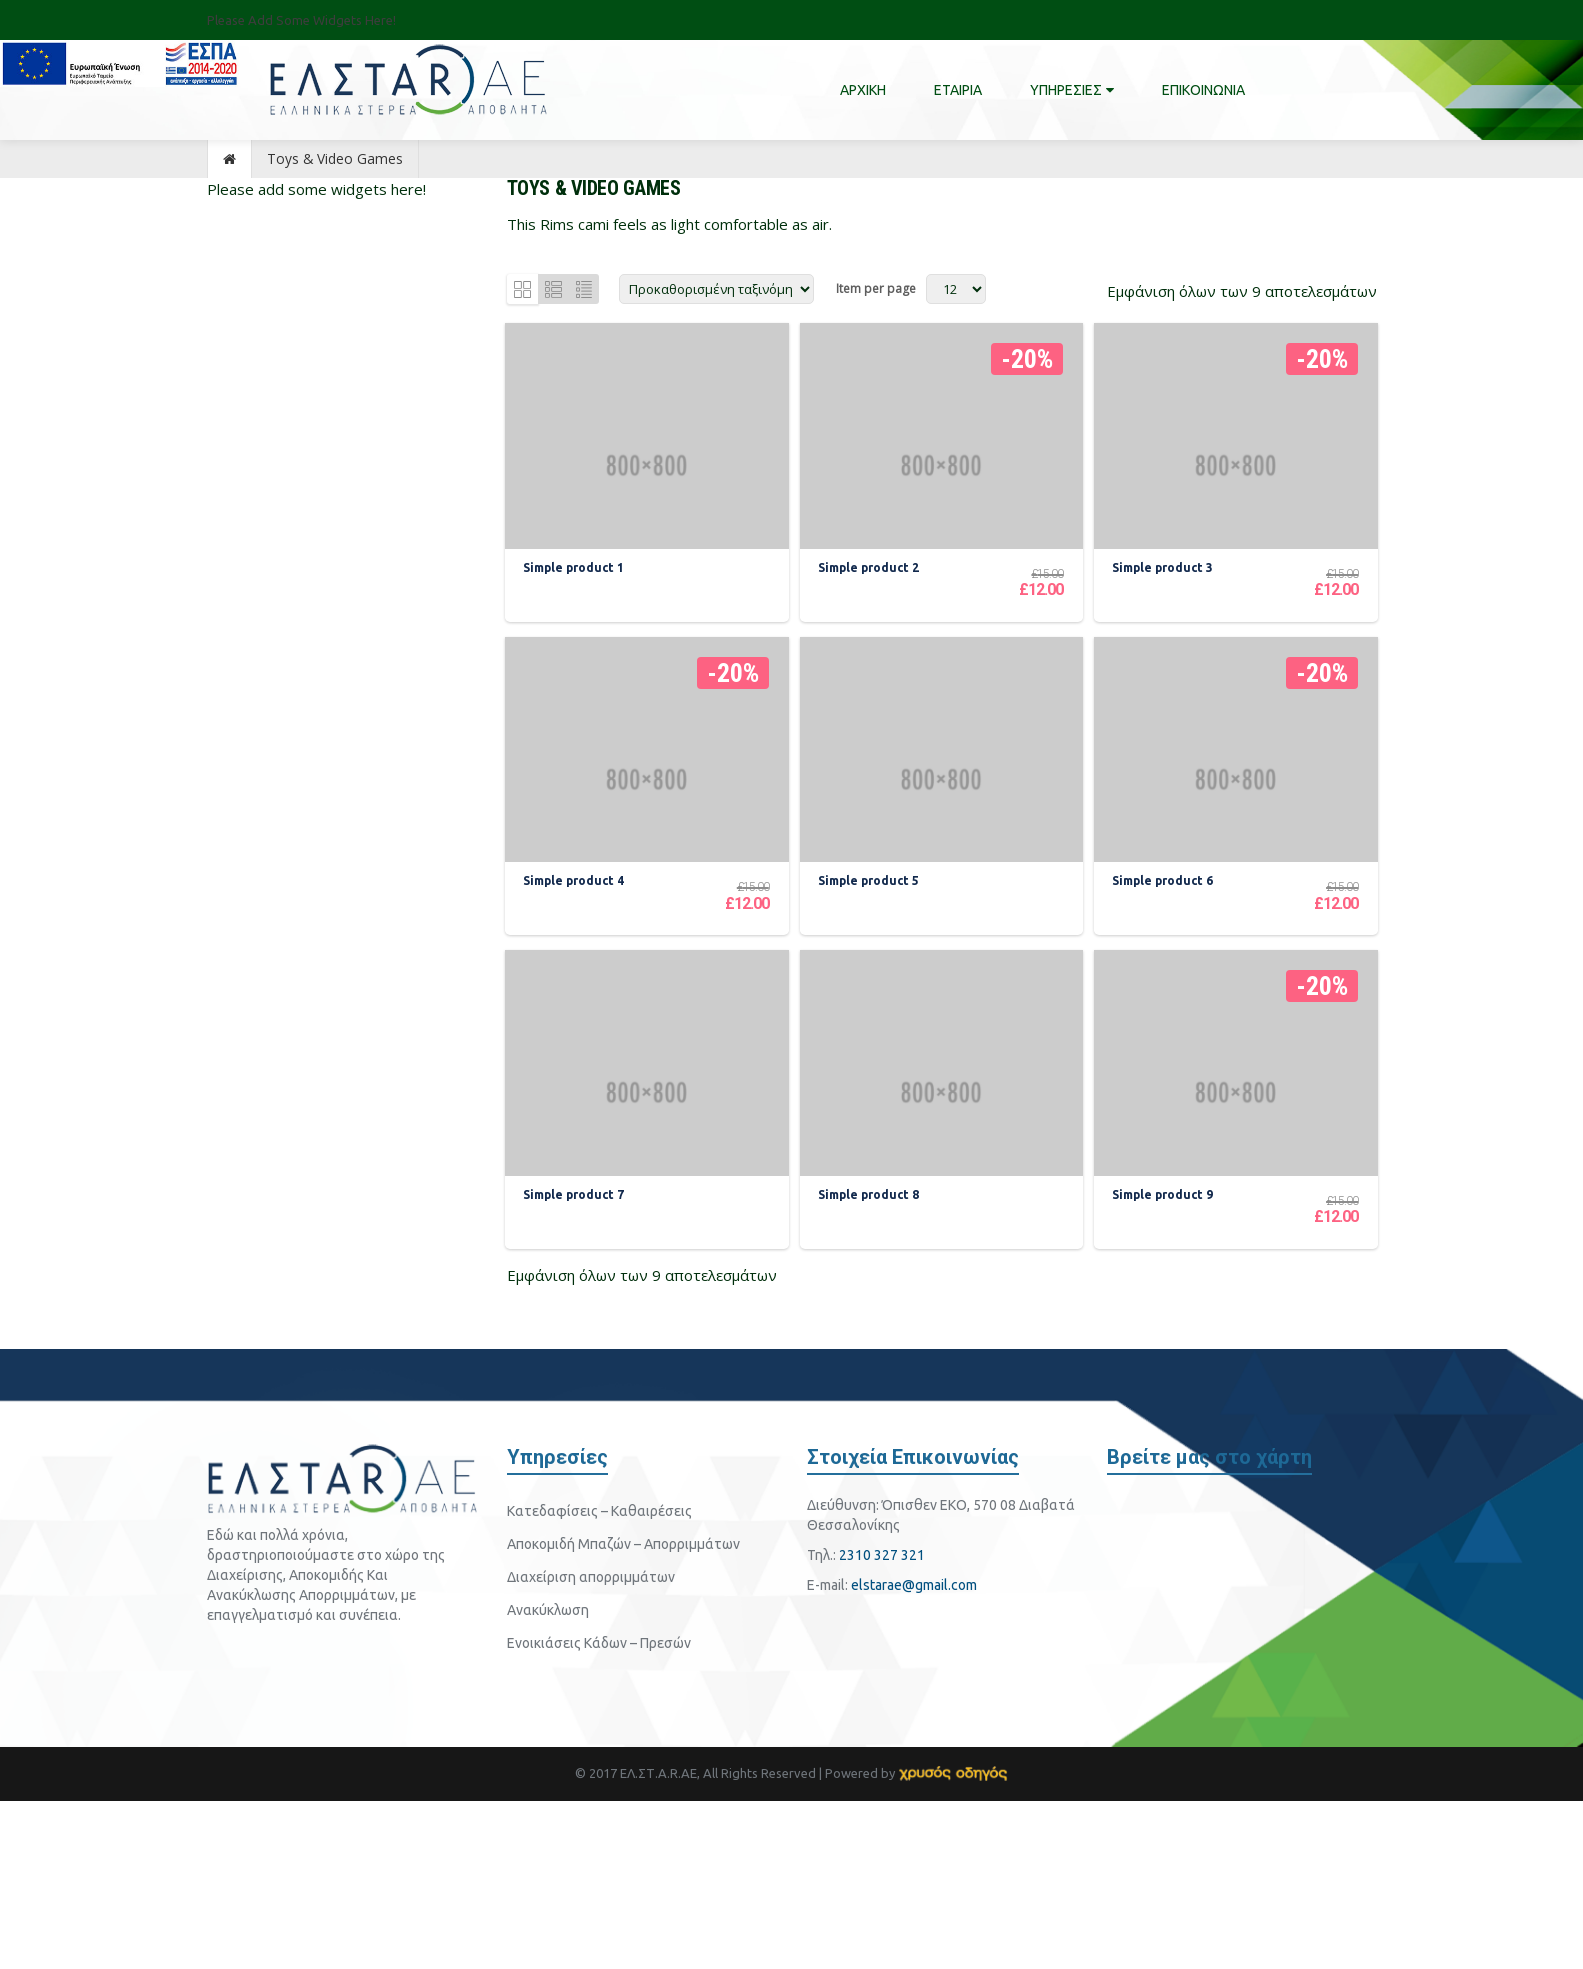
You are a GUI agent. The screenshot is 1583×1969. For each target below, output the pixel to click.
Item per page (876, 288)
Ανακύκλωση (548, 1778)
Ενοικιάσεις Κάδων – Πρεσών (599, 1811)
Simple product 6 (1166, 997)
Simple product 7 (577, 1367)
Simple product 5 (871, 997)
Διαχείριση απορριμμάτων (591, 1745)
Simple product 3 (1166, 627)
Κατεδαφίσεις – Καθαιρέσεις (599, 1679)
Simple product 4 (577, 997)
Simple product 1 (577, 627)
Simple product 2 (871, 627)
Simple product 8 (871, 1367)
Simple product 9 (1166, 1367)
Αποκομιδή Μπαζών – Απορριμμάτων (623, 1712)
